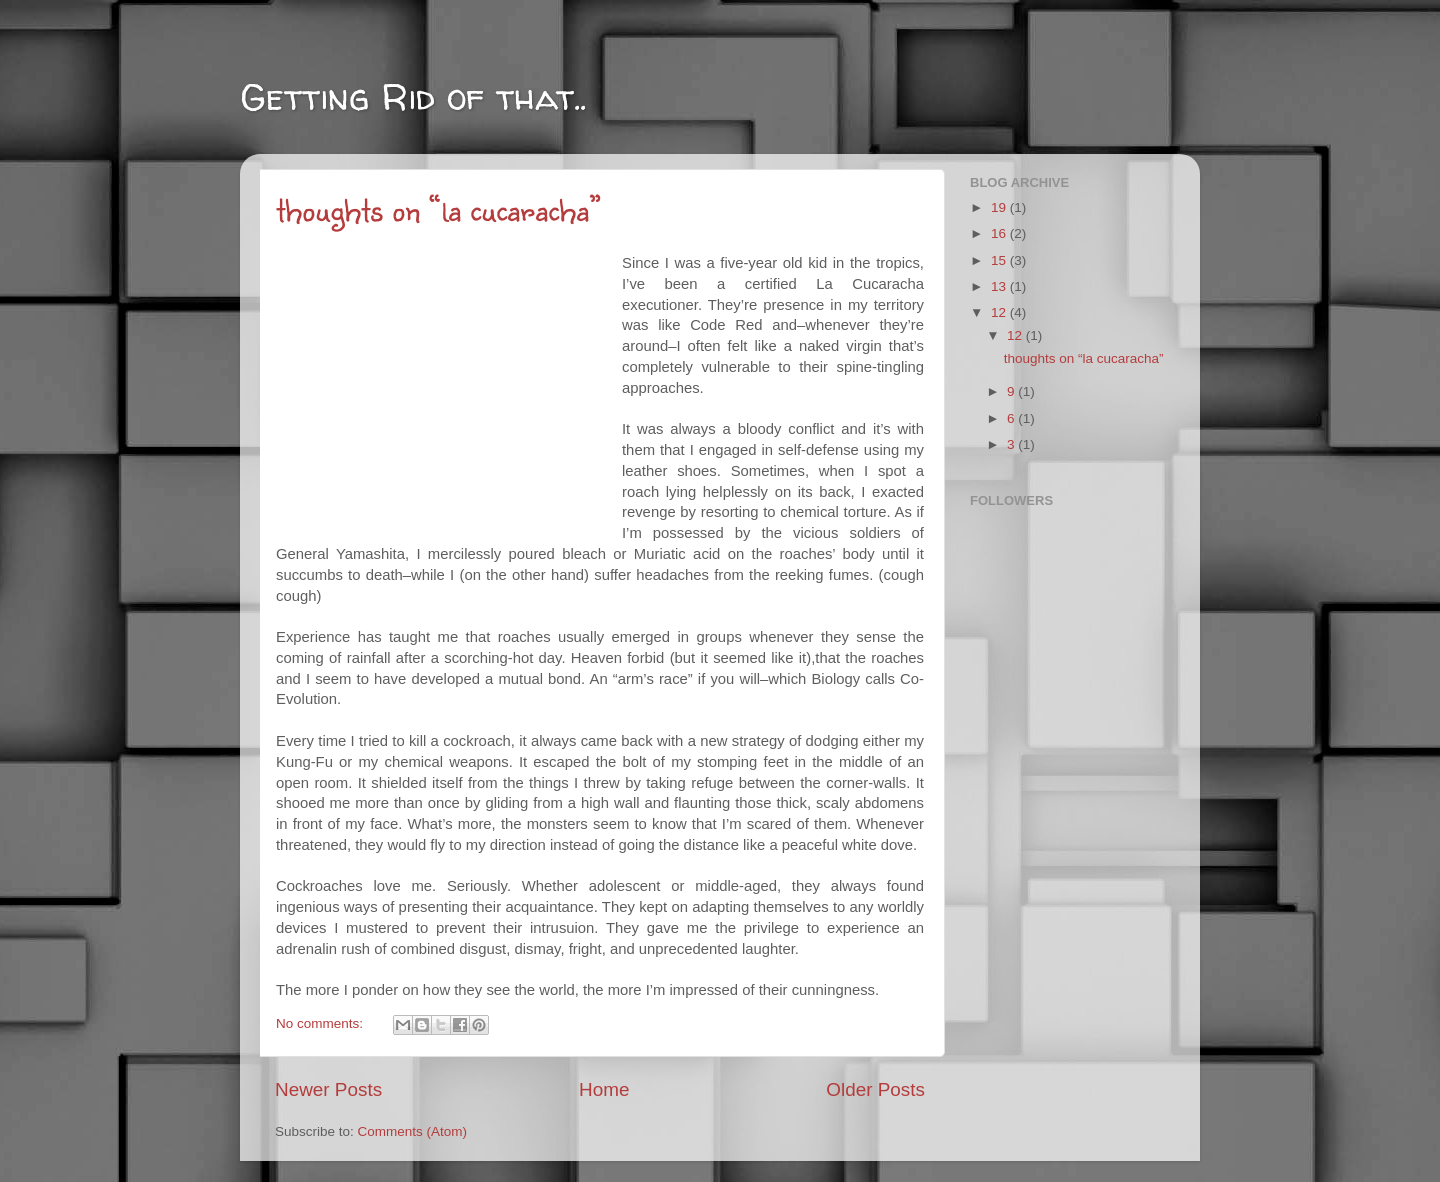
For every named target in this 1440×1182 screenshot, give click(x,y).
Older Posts (875, 1089)
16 (1000, 233)
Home (604, 1089)
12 (1000, 312)
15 (1000, 260)
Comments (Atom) (413, 1131)
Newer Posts (328, 1089)
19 (1000, 207)
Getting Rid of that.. (413, 96)
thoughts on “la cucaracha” (439, 208)
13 (1000, 286)
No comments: (321, 1023)
